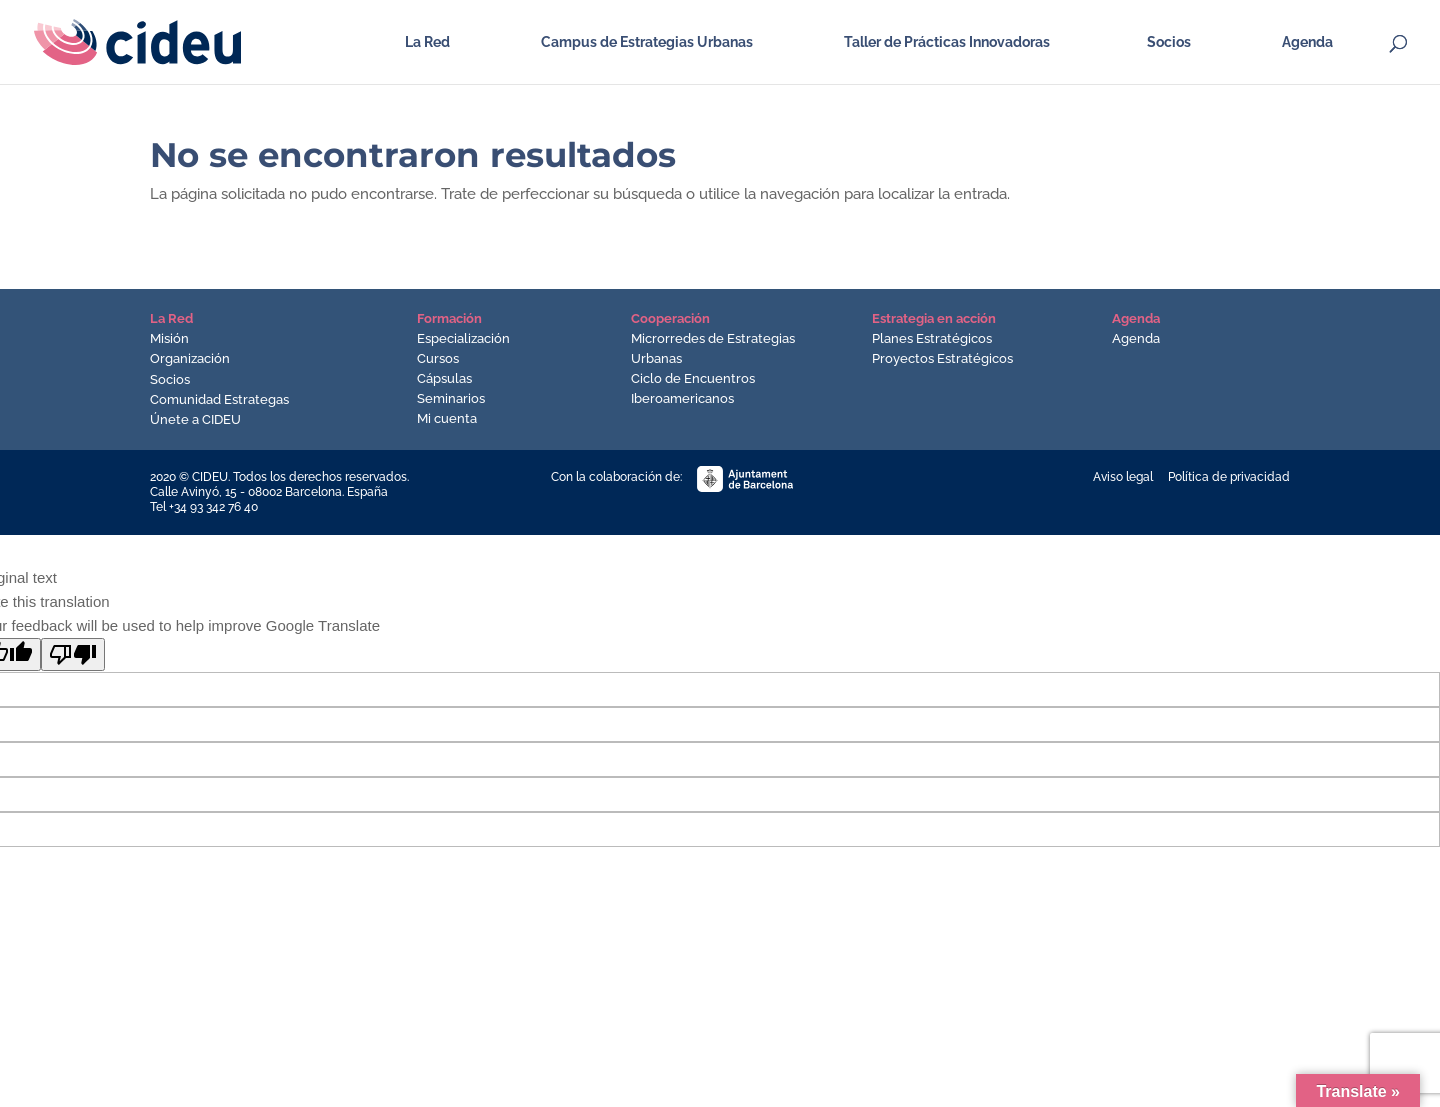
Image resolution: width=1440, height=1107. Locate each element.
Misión (169, 338)
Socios (1169, 42)
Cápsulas (444, 378)
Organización (190, 358)
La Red (427, 42)
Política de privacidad (1229, 477)
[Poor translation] (73, 654)
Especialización (463, 338)
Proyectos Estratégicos (942, 358)
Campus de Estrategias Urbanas (647, 42)
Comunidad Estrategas (219, 399)
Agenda (1307, 42)
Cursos (438, 358)
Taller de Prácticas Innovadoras (947, 42)
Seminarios (451, 398)
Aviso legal (1123, 477)
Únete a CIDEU (195, 419)
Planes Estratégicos (932, 338)
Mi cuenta (447, 418)
